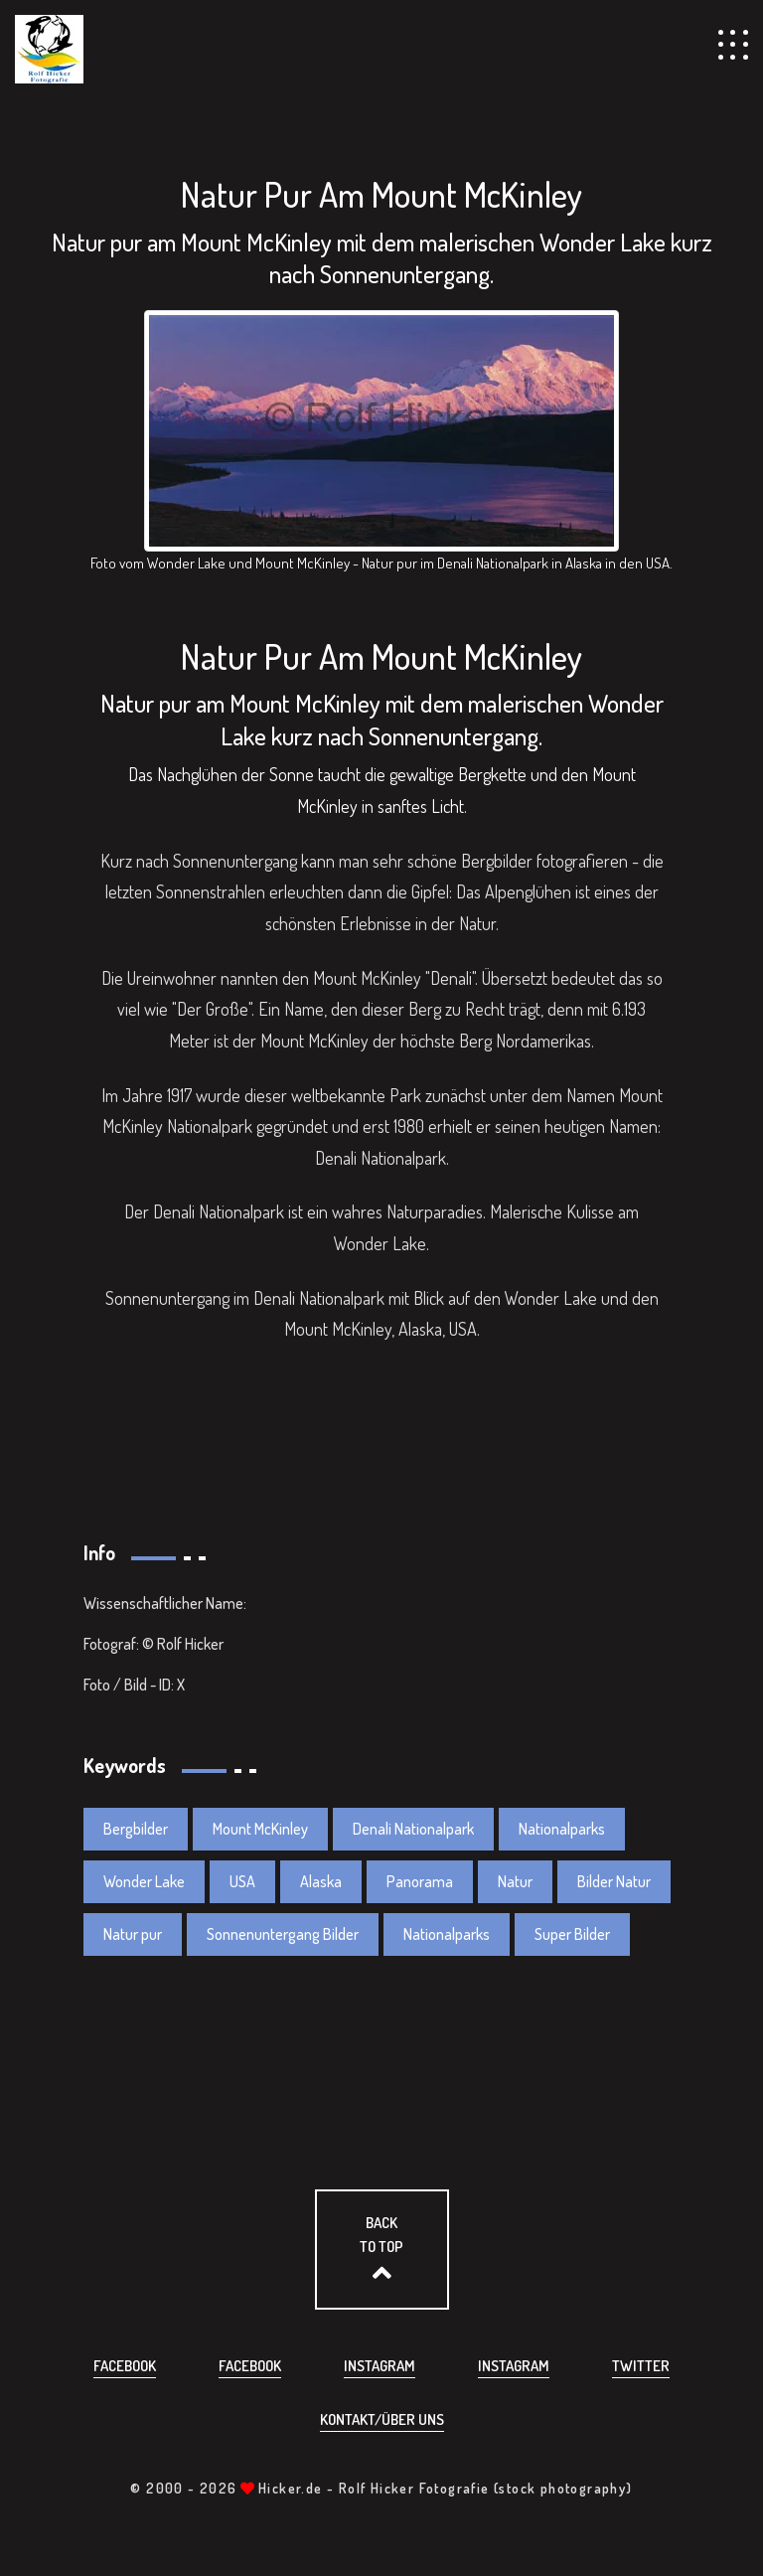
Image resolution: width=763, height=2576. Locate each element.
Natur (515, 1881)
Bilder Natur (614, 1881)
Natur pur (132, 1934)
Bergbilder (135, 1829)
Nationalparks (562, 1829)
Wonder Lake (144, 1881)
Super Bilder (572, 1934)
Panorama (419, 1881)
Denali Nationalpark (413, 1829)
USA (242, 1881)
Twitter (641, 2365)
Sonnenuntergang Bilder (283, 1934)
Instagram (379, 2365)
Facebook (124, 2365)
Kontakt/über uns (382, 2419)
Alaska (321, 1881)
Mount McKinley (260, 1829)
